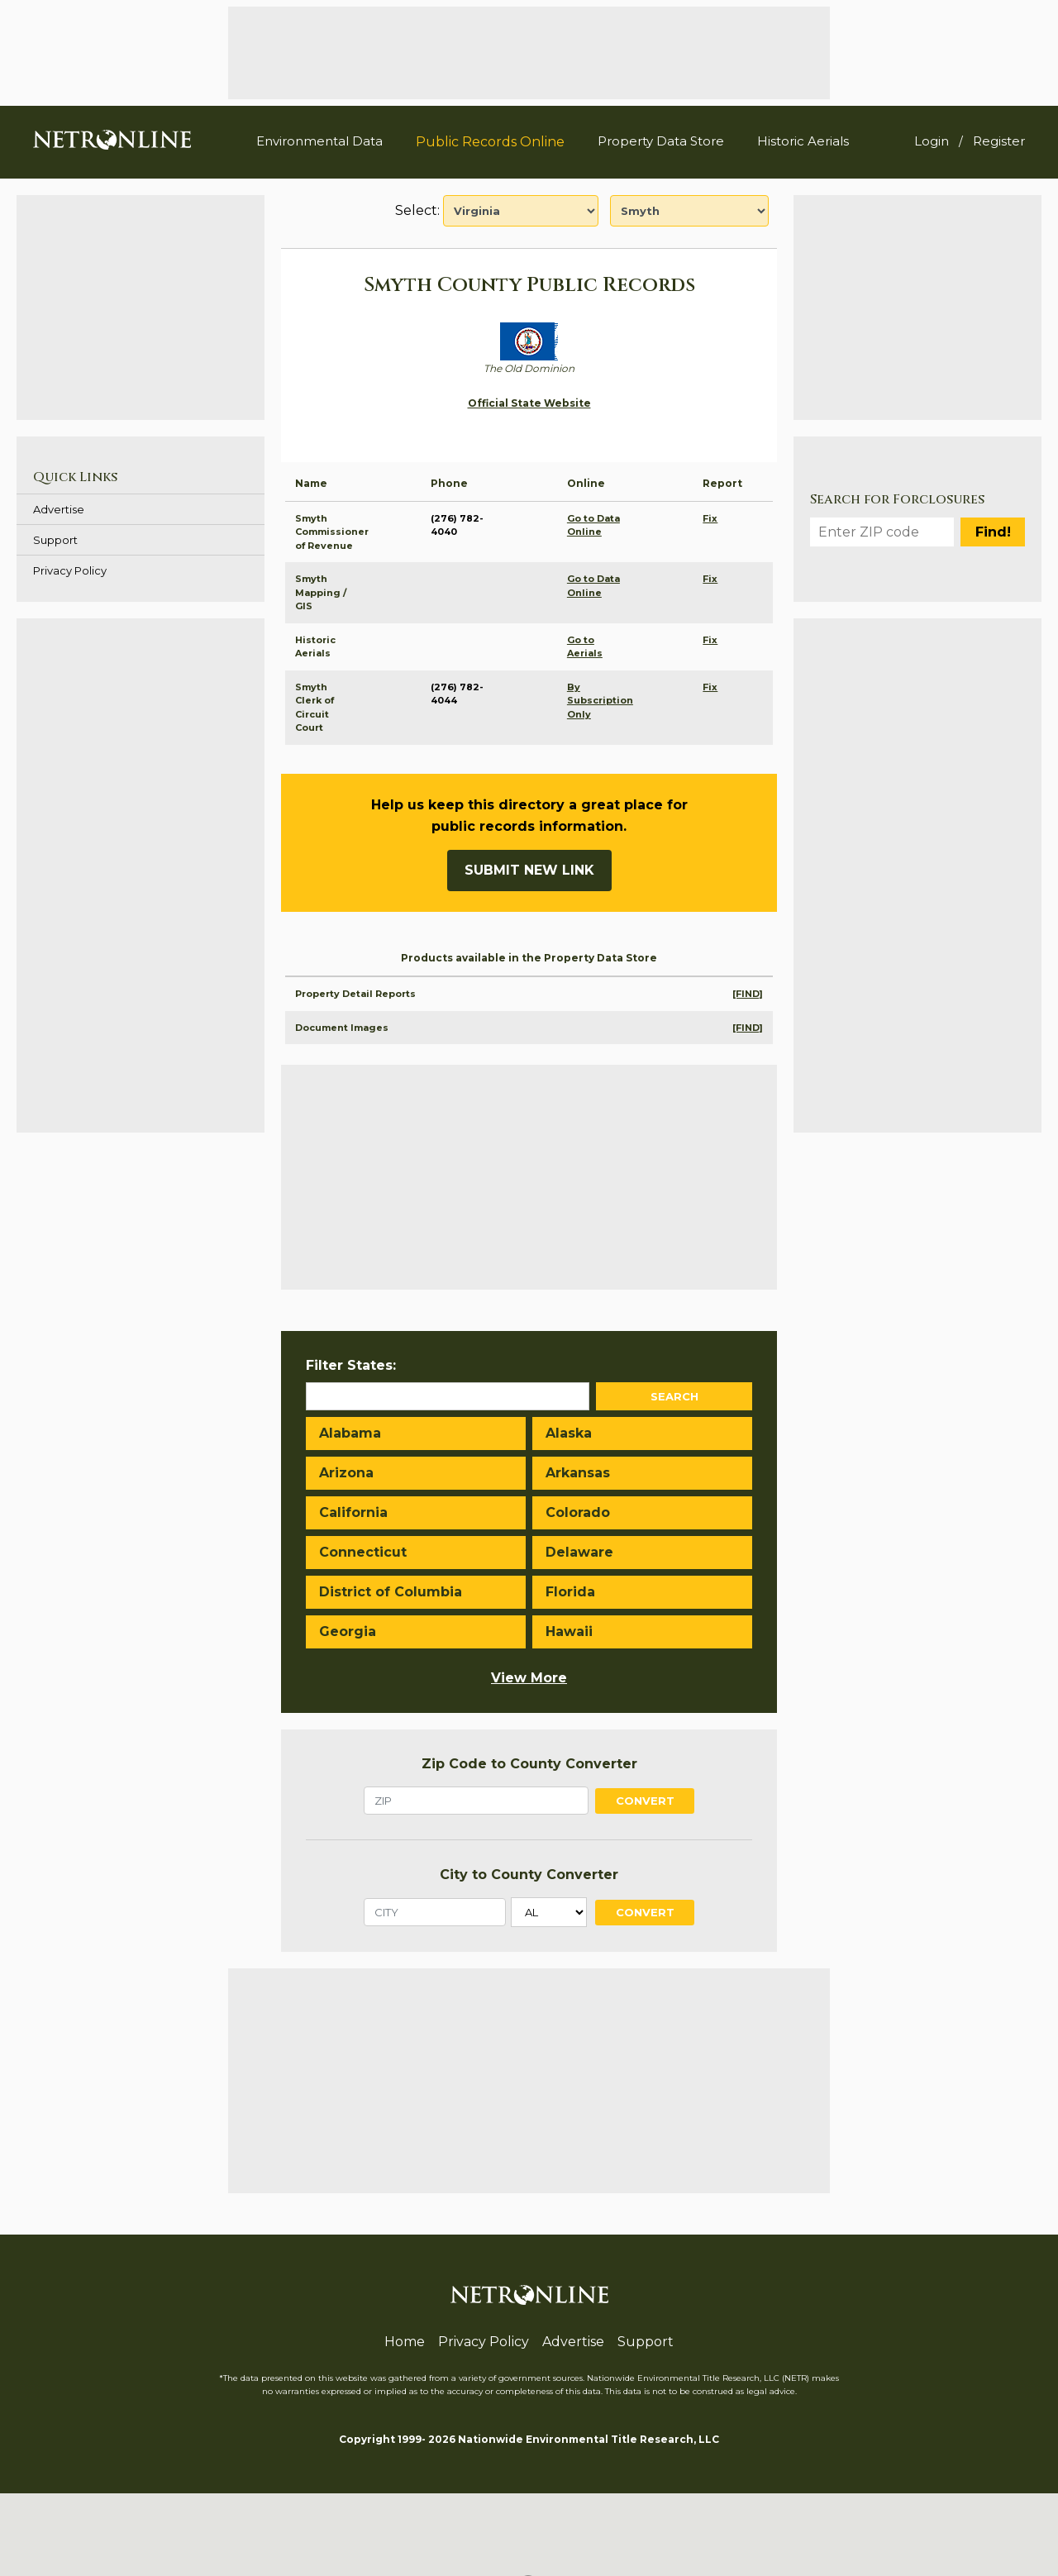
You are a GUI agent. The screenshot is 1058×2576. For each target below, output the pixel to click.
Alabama (350, 1433)
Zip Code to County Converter (529, 1764)
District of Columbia (390, 1592)
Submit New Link (529, 870)
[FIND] (747, 993)
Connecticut (363, 1552)
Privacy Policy (70, 570)
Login (931, 141)
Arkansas (578, 1473)
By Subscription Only (600, 700)
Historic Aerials (803, 141)
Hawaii (569, 1631)
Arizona (346, 1473)
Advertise (58, 509)
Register (999, 141)
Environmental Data (319, 141)
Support (55, 539)
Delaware (579, 1552)
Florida (570, 1592)
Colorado (578, 1512)
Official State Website (529, 403)
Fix (710, 518)
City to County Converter (529, 1874)
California (353, 1512)
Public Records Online (490, 142)
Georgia (347, 1631)
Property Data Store (661, 141)
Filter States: (351, 1365)
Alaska (569, 1433)
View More (529, 1678)
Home (404, 2341)
